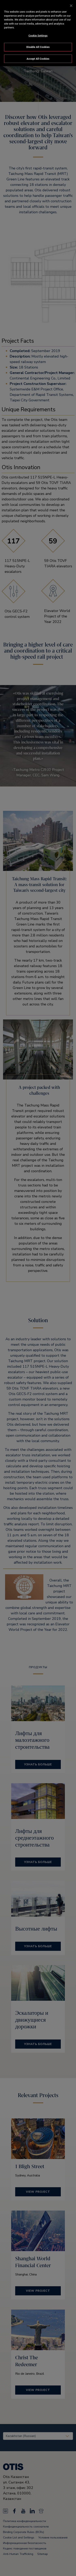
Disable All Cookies (38, 46)
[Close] (71, 5)
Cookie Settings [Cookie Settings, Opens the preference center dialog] (37, 35)
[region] (38, 33)
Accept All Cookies (38, 58)
